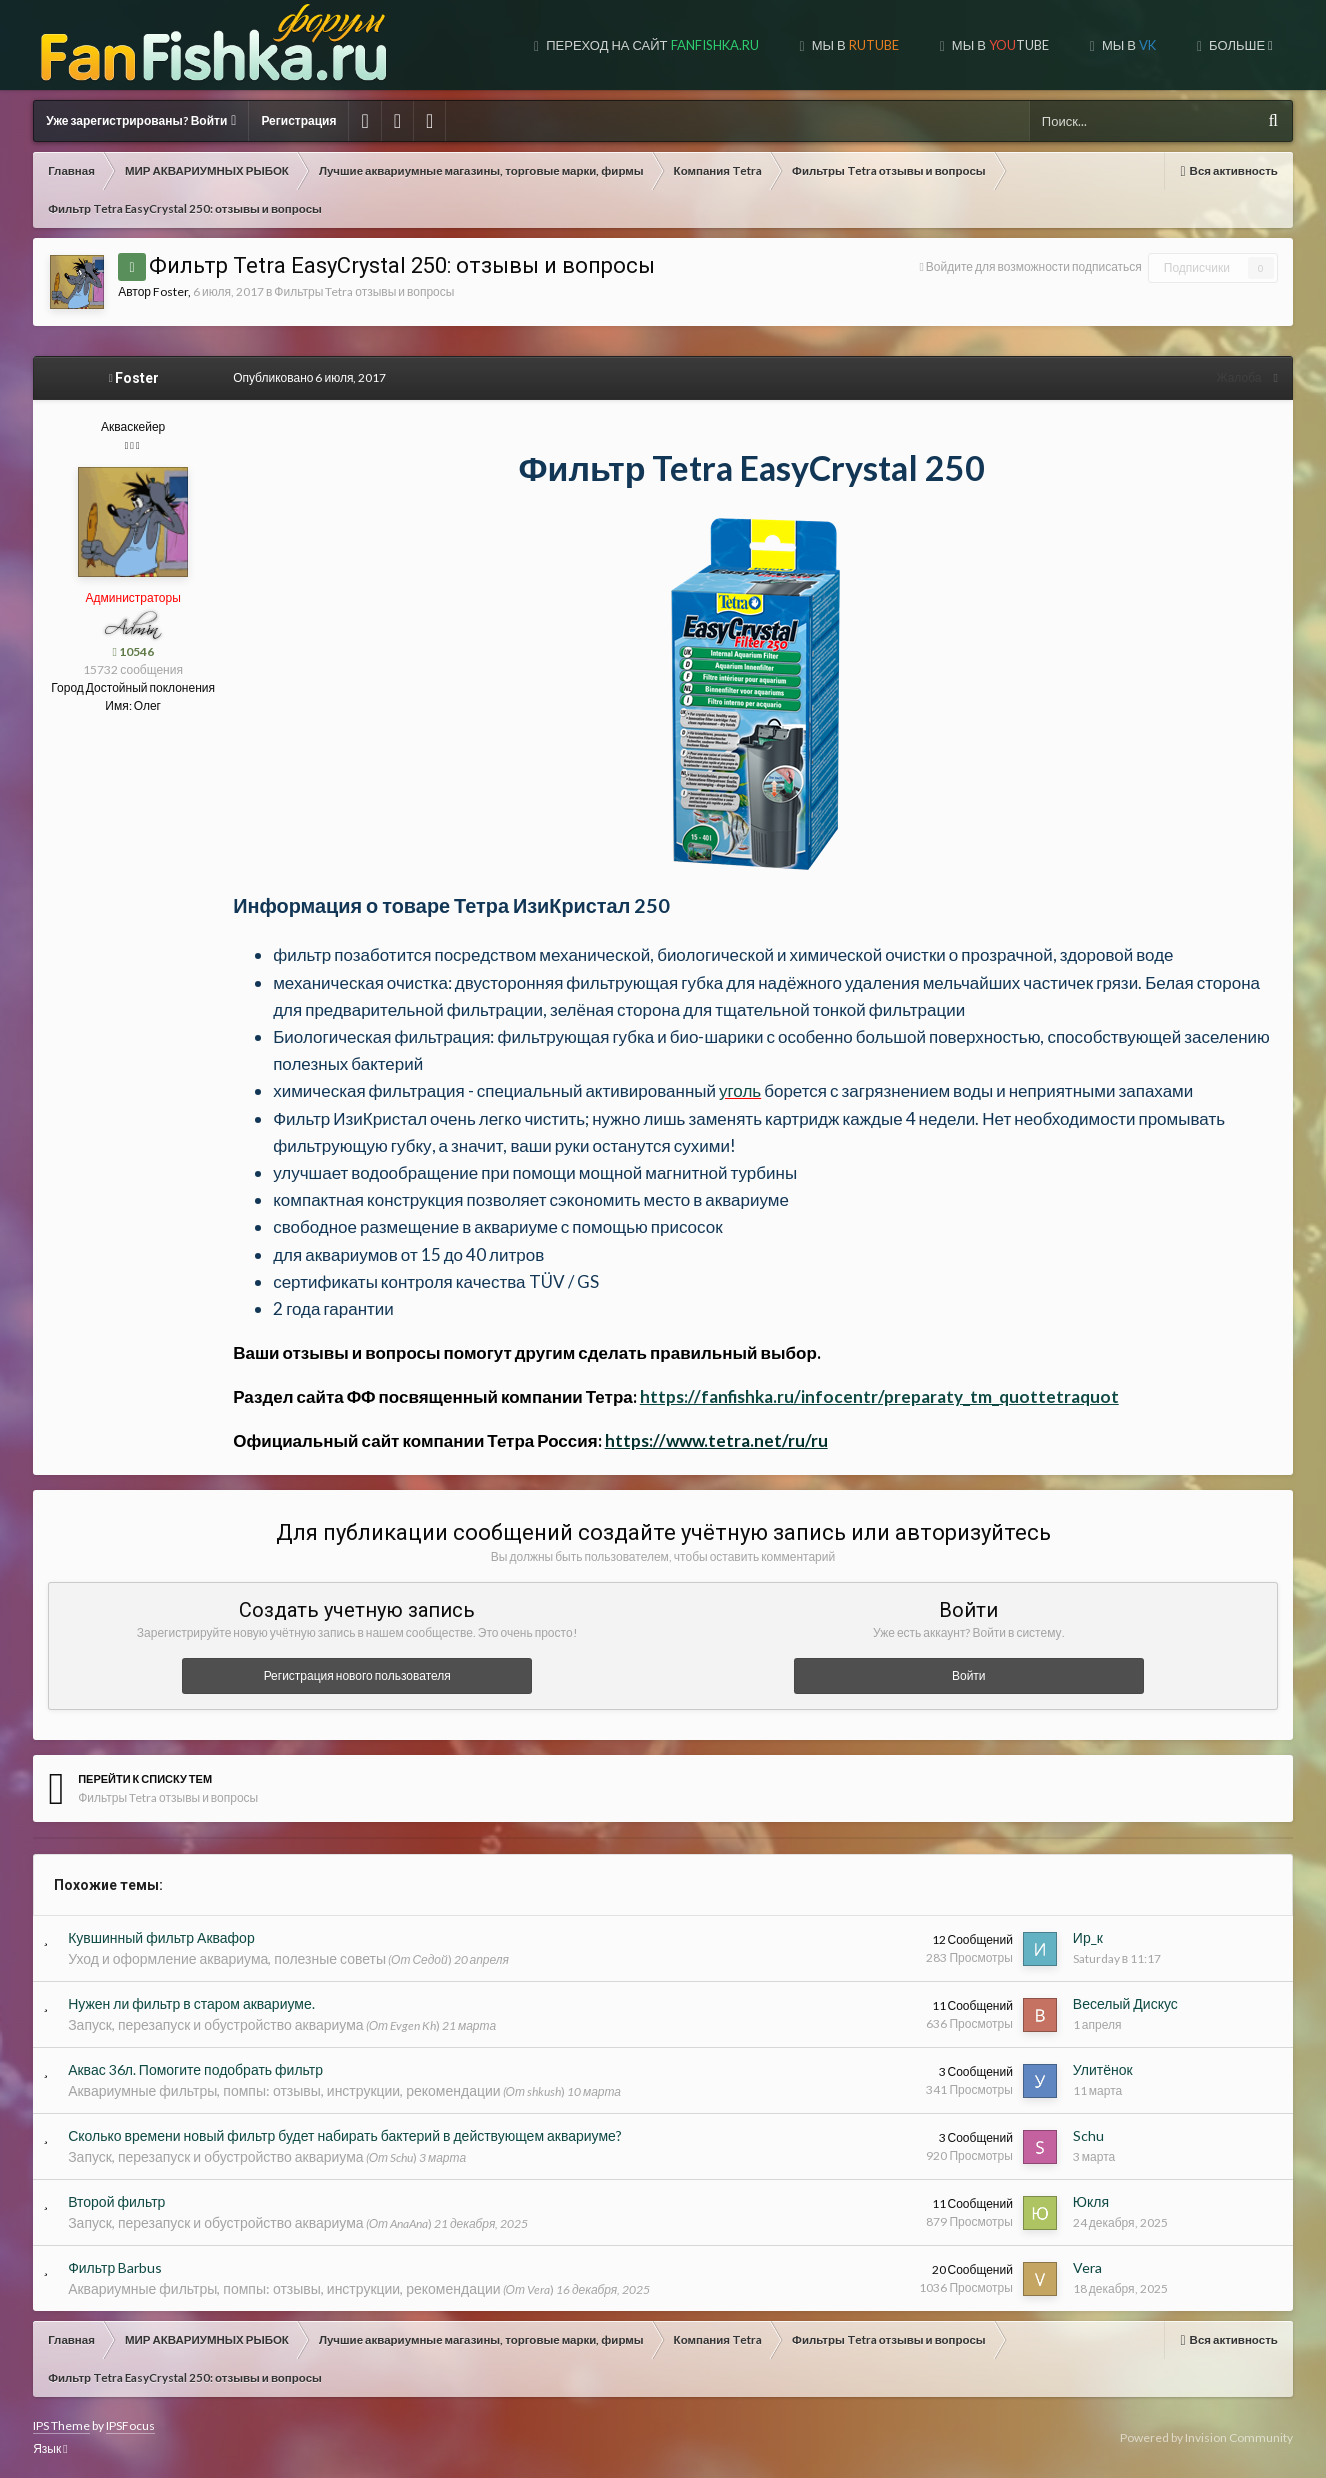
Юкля (1091, 2201)
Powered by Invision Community (1206, 2437)
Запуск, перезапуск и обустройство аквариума (215, 2024)
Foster (170, 291)
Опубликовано (309, 377)
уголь (740, 1090)
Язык (50, 2448)
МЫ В (854, 45)
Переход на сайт (650, 45)
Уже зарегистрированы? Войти (141, 120)
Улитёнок (1103, 2069)
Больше (1239, 45)
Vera (1087, 2267)
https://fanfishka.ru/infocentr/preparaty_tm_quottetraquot (879, 1396)
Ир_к (1088, 1937)
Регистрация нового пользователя (357, 1675)
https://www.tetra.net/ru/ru (716, 1440)
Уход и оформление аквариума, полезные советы (227, 1958)
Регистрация (298, 120)
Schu (1088, 2135)
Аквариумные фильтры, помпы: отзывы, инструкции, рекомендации (284, 2090)
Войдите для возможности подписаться (1034, 266)
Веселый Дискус (1125, 2003)
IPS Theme (61, 2425)
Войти (969, 1675)
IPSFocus (130, 2425)
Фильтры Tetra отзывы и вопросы (364, 291)
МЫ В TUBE (999, 45)
